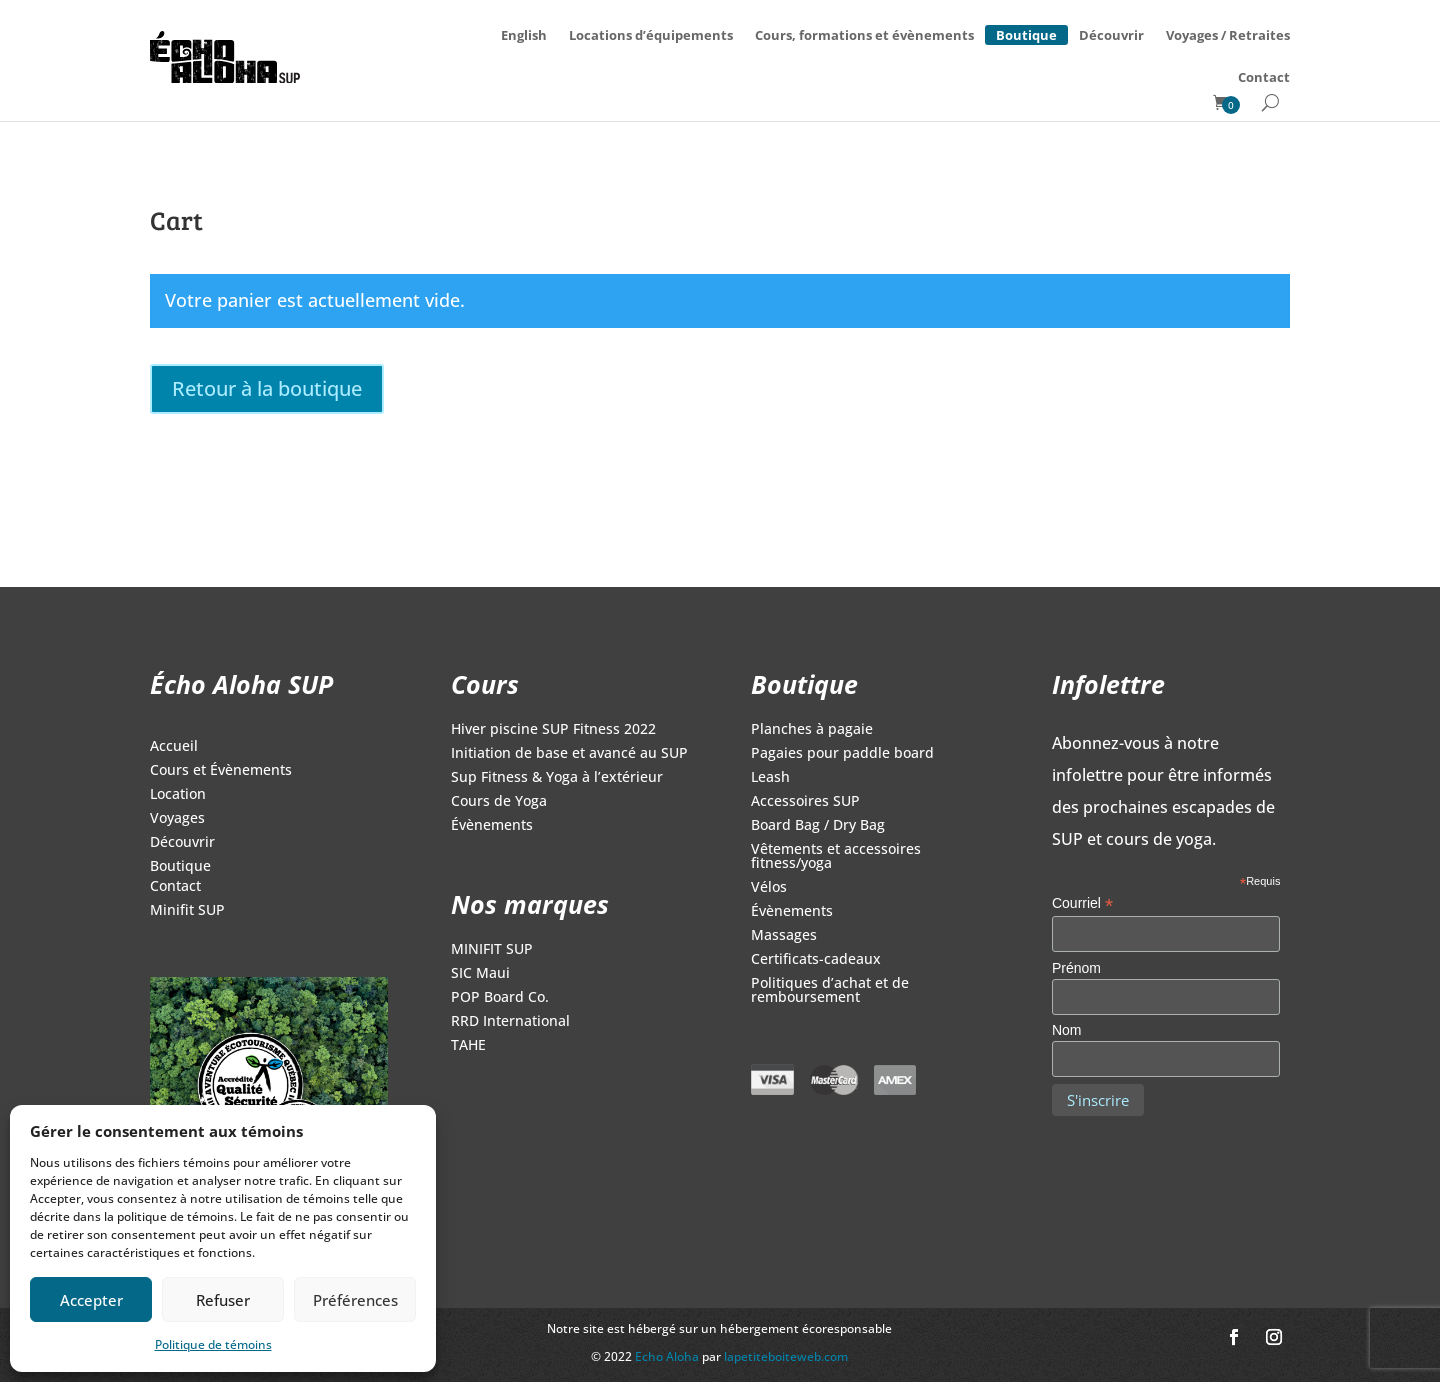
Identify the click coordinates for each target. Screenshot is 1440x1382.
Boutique (1026, 32)
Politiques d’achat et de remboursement (830, 991)
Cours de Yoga (499, 802)
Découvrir (1111, 35)
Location (178, 795)
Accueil (174, 747)
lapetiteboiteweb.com (786, 1356)
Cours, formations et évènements (864, 35)
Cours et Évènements (221, 771)
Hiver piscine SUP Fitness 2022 (553, 730)
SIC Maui (480, 974)
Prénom (1076, 968)
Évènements (492, 826)
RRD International (510, 1022)
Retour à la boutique (267, 388)
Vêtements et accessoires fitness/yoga (836, 857)
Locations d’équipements (651, 35)
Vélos (769, 888)
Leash (770, 778)
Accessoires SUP (805, 802)
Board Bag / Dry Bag (818, 826)
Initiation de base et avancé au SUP (569, 754)
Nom (1067, 1030)
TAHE (468, 1046)
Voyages (177, 819)
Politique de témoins (213, 1344)
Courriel (1082, 903)
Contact (1264, 77)
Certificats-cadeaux (816, 960)
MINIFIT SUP (492, 950)
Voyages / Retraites (1228, 35)
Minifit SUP (187, 911)
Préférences (355, 1300)
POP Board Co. (500, 998)
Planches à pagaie (812, 730)
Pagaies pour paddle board (842, 754)
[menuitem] (524, 35)
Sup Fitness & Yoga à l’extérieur (557, 778)
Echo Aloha (668, 1356)
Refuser (223, 1300)
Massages (784, 936)
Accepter (91, 1300)
